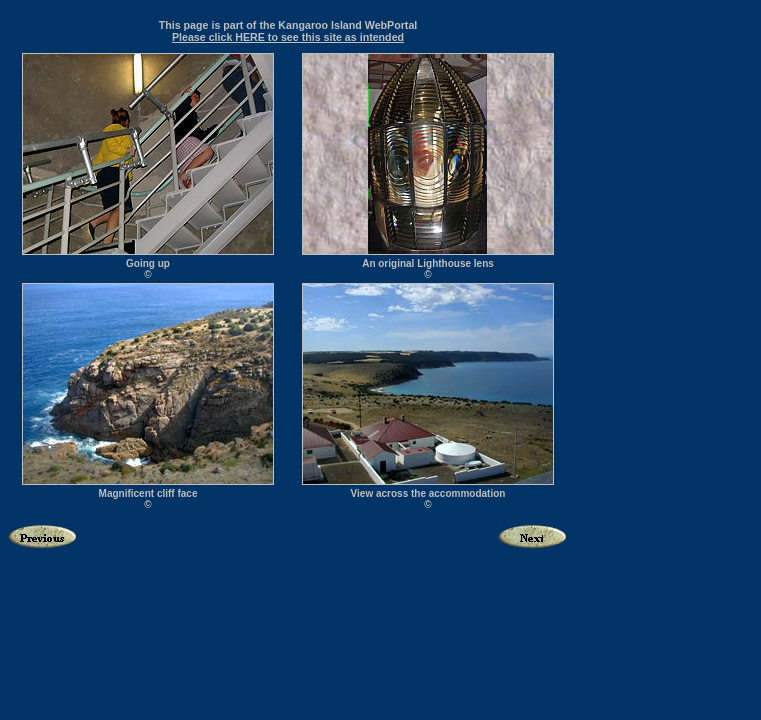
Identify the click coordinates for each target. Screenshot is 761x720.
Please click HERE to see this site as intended (288, 37)
